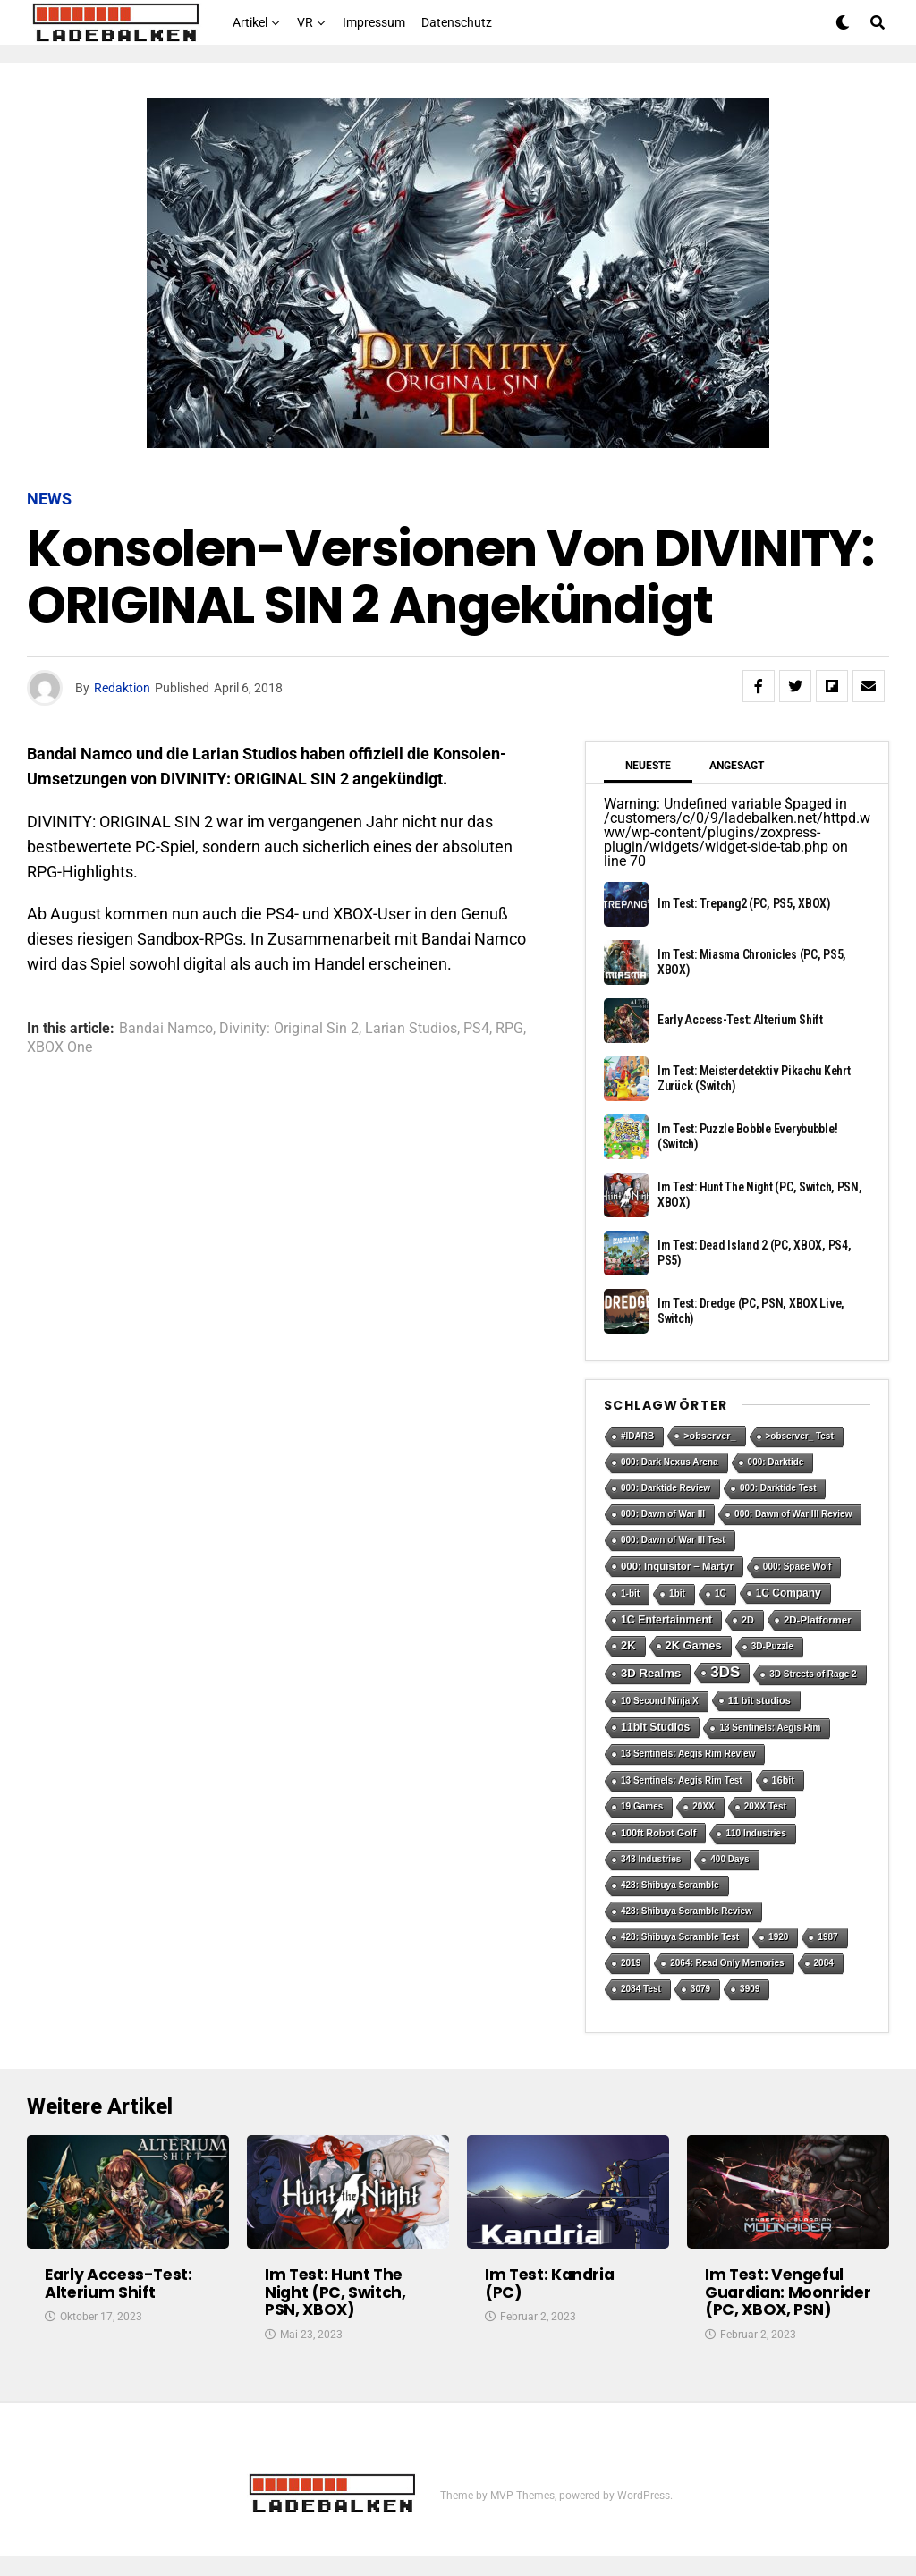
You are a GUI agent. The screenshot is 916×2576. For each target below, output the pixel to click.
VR (305, 22)
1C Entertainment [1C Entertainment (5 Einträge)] (666, 1620)
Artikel (250, 22)
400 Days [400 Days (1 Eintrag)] (729, 1859)
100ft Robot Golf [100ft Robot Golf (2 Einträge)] (658, 1832)
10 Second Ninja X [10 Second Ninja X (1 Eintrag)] (660, 1701)
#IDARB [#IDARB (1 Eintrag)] (637, 1436)
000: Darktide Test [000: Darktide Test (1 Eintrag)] (778, 1488)
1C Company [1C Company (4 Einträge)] (788, 1593)
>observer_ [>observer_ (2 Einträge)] (709, 1435)
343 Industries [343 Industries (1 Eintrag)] (651, 1859)
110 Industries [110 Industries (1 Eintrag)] (755, 1833)
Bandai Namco (166, 1028)
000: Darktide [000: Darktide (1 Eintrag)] (776, 1462)
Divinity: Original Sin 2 (289, 1028)
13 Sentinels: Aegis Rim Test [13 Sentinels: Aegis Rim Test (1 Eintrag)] (681, 1780)
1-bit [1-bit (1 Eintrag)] (630, 1593)
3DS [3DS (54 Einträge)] (725, 1672)
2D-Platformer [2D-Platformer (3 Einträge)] (818, 1619)
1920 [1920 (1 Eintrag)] (778, 1937)
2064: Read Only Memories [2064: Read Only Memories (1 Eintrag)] (727, 1963)
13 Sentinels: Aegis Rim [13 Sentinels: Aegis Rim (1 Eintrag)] (769, 1728)
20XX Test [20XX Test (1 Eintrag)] (765, 1806)
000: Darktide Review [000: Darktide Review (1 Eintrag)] (665, 1488)
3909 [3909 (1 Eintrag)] (749, 1989)
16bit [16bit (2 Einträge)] (783, 1780)
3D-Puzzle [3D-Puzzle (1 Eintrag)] (772, 1646)
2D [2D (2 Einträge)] (748, 1619)
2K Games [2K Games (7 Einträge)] (694, 1645)
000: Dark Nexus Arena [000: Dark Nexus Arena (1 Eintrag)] (669, 1462)
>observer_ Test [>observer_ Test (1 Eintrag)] (800, 1436)
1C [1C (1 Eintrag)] (720, 1593)
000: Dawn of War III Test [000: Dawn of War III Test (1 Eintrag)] (673, 1540)
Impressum (374, 22)
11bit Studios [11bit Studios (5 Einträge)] (655, 1727)
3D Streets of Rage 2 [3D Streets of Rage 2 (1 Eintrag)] (812, 1674)
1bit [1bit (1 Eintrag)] (677, 1593)
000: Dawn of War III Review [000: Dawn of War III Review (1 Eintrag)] (793, 1514)
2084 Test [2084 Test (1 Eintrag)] (641, 1989)
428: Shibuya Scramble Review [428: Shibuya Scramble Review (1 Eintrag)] (686, 1911)
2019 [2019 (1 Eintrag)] (630, 1963)
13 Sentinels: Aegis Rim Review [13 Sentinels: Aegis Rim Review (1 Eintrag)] (688, 1753)
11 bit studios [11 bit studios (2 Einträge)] (759, 1700)
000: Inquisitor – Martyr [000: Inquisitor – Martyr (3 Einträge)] (677, 1566)
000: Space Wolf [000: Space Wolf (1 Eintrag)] (797, 1567)
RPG (509, 1028)
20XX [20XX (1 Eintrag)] (703, 1806)
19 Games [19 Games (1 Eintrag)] (642, 1806)
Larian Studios (411, 1028)
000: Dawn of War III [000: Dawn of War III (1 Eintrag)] (663, 1514)
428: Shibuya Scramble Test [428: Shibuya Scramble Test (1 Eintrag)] (680, 1937)
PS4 (476, 1028)
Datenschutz (456, 22)
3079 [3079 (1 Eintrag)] (700, 1989)
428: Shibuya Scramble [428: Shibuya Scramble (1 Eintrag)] (670, 1885)
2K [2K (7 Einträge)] (628, 1645)
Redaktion (122, 688)
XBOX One (59, 1047)
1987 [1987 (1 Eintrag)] (827, 1937)
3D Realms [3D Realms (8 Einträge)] (651, 1673)
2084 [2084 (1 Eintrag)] (824, 1963)
